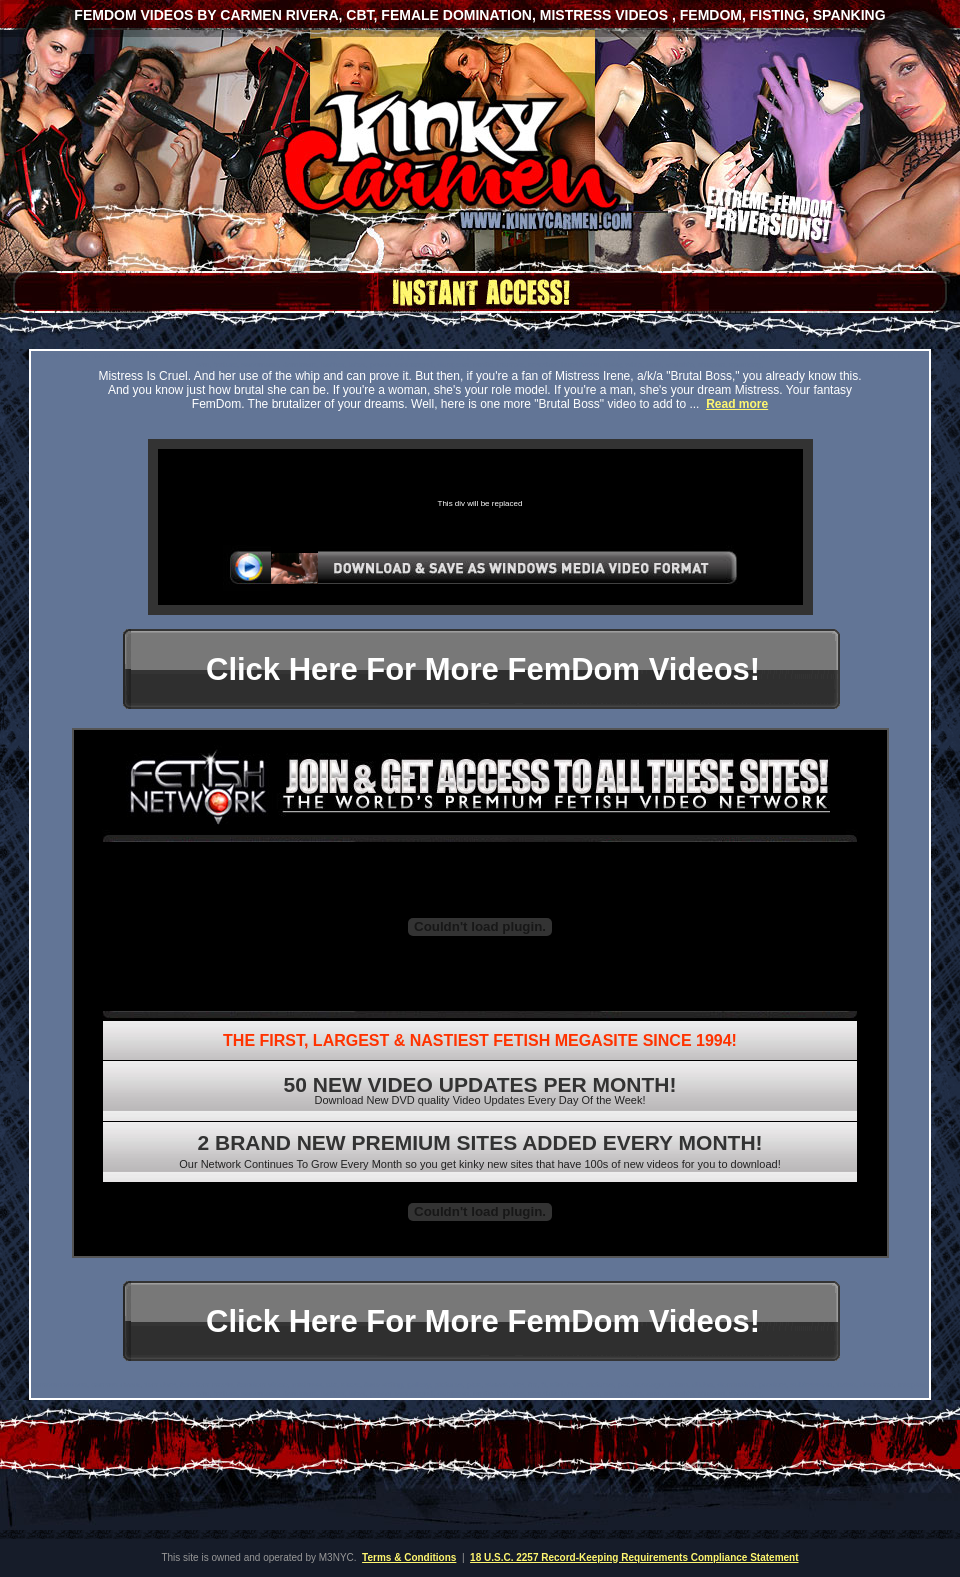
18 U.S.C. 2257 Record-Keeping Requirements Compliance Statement (634, 1557)
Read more (737, 404)
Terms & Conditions (409, 1557)
